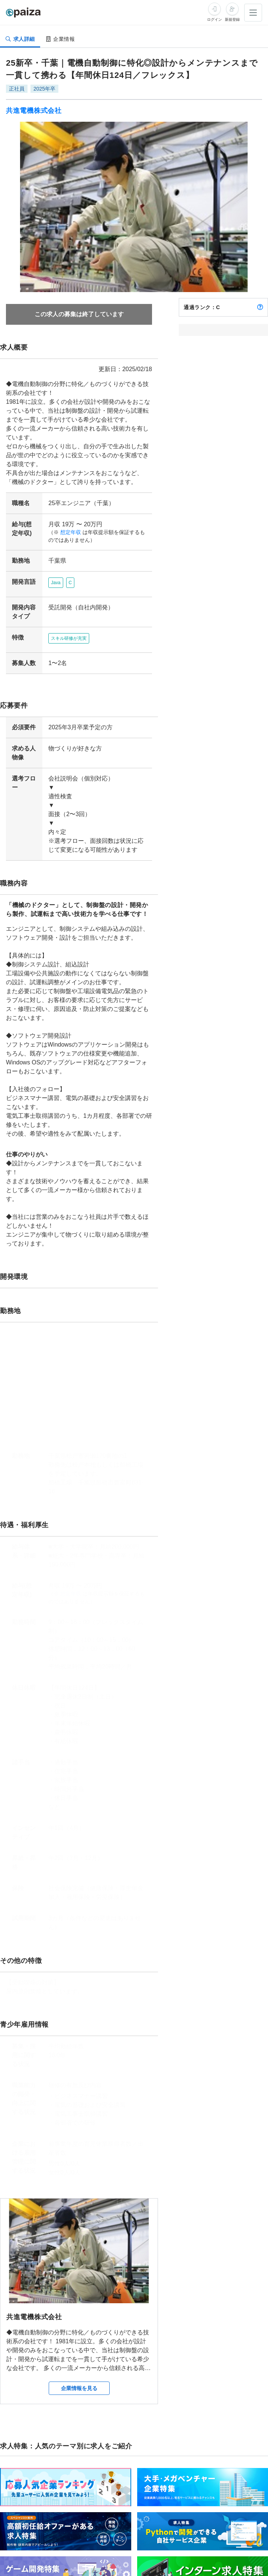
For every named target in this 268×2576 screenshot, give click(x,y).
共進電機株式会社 (34, 110)
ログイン (214, 19)
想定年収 (67, 532)
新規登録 (232, 19)
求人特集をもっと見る (242, 2542)
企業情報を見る (79, 2326)
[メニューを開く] (253, 13)
